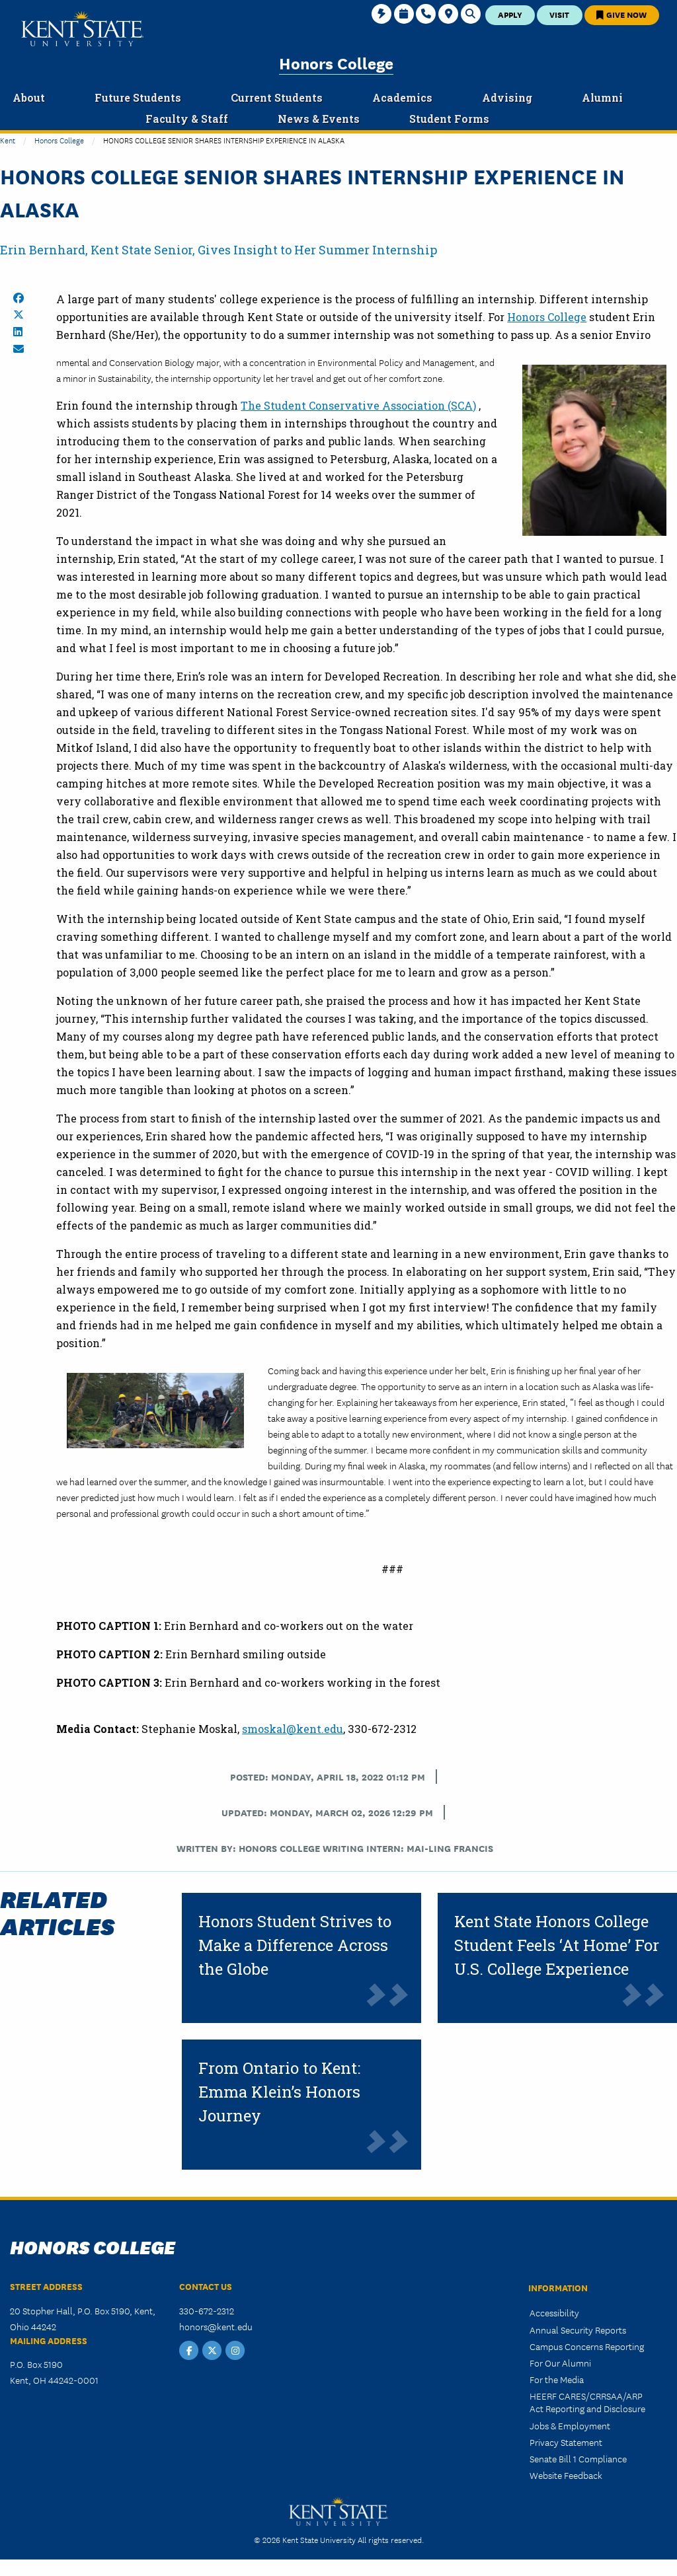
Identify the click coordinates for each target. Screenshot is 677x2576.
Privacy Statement (566, 2442)
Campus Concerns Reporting (587, 2346)
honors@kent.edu (216, 2326)
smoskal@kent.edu (292, 1729)
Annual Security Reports (578, 2329)
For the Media (557, 2379)
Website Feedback (566, 2475)
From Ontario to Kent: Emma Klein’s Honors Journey (279, 2091)
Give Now (621, 14)
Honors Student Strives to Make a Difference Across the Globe (294, 1945)
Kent (7, 139)
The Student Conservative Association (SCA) (358, 405)
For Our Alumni (560, 2362)
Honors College (336, 62)
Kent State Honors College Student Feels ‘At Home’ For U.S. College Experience (556, 1945)
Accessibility (554, 2312)
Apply (510, 14)
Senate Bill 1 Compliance (578, 2458)
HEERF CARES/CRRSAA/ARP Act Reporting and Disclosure (587, 2401)
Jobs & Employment (570, 2425)
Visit (559, 14)
